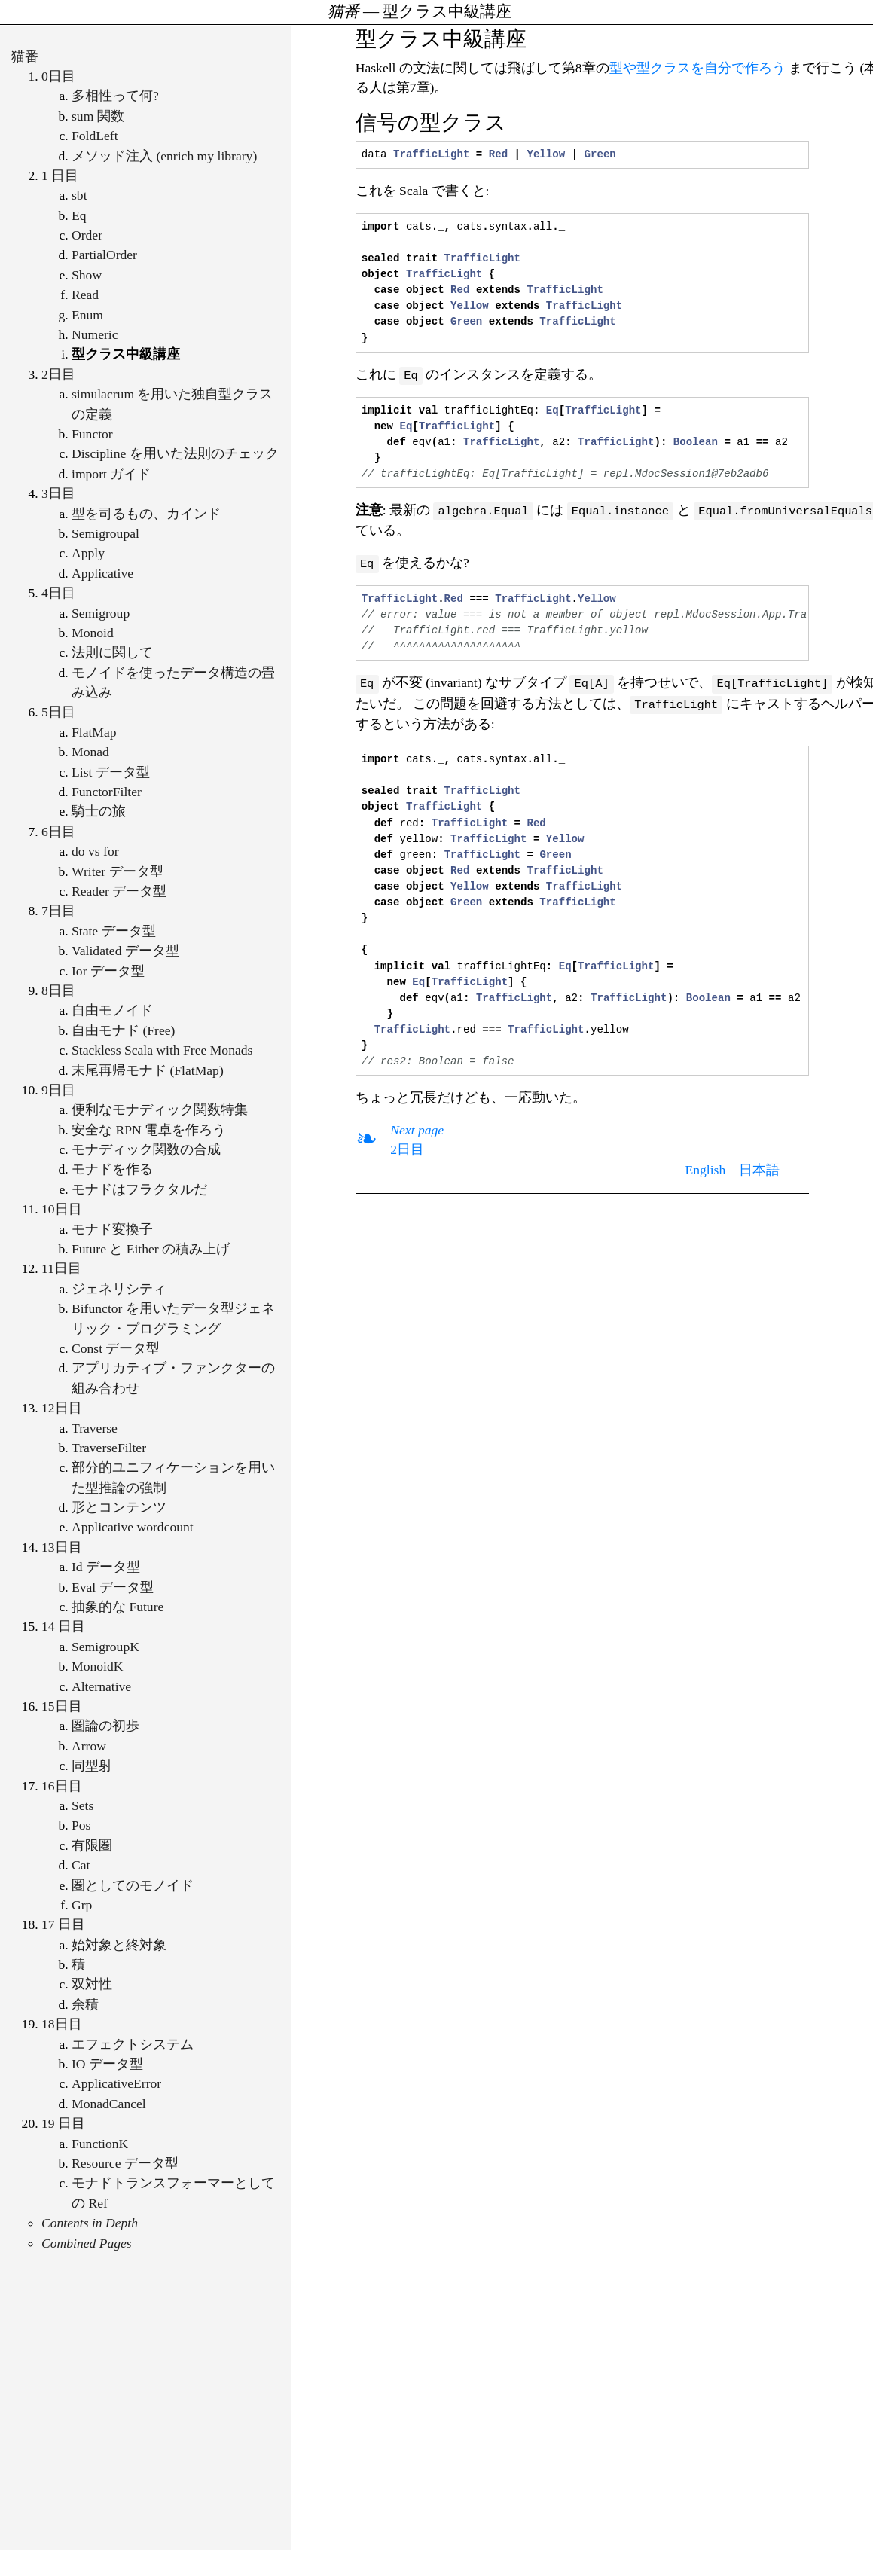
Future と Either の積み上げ (151, 1248)
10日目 (61, 1208)
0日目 (58, 76)
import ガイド (111, 473)
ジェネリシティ (119, 1288)
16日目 (61, 1785)
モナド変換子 (112, 1229)
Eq (79, 215)
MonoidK (97, 1666)
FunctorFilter (107, 791)
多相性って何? (115, 95)
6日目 (58, 831)
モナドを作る (112, 1169)
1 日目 (59, 175)
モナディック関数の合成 (146, 1149)
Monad (90, 751)
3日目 (58, 493)
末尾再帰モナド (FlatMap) (148, 1070)
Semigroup (101, 613)
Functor (92, 433)
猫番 (24, 56)
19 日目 (63, 2123)
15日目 (61, 1706)
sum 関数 (98, 116)
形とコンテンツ (119, 1507)
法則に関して (112, 652)
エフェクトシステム (133, 2044)
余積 (85, 2004)
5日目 (58, 711)
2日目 (58, 374)
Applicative (102, 573)
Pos (81, 1825)
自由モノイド (112, 1010)
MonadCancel (109, 2103)
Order (87, 235)
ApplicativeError (116, 2083)
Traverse (95, 1428)
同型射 (92, 1765)
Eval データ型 (113, 1587)
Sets (82, 1805)
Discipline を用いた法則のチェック (175, 453)
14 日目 (63, 1626)
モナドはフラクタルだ (139, 1189)
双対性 (92, 1984)
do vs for (95, 851)
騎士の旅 (99, 811)
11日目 (61, 1268)
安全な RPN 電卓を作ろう (149, 1129)
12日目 (61, 1407)
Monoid (93, 632)
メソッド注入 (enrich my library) (164, 155)
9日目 (58, 1089)
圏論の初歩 (105, 1725)
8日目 (58, 990)
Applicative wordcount (133, 1526)
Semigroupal (105, 533)
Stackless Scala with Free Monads (162, 1050)
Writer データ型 (117, 871)
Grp (82, 1904)
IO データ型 (107, 2063)
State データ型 (114, 931)
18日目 (61, 2023)
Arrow (89, 1745)
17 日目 (63, 1924)
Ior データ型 (108, 970)
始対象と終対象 (119, 1944)
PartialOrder (104, 254)
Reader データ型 (119, 891)
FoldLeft (95, 135)
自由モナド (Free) (123, 1030)
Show (87, 274)
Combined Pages (86, 2243)
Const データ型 (116, 1348)
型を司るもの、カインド (146, 513)
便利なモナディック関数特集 (160, 1109)
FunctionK (100, 2143)
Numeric (95, 334)
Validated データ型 (125, 950)
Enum (87, 314)
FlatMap (94, 732)
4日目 (58, 592)
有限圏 (92, 1845)
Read (85, 294)
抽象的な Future (117, 1606)
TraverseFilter (109, 1447)
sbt (79, 195)
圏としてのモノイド (133, 1885)
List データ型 (111, 772)
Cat (81, 1864)
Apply (88, 552)
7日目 (58, 910)
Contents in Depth (89, 2222)
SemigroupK (105, 1646)
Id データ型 (106, 1566)
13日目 (61, 1547)
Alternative (101, 1686)
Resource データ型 (125, 2163)
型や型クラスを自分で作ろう (697, 67)
